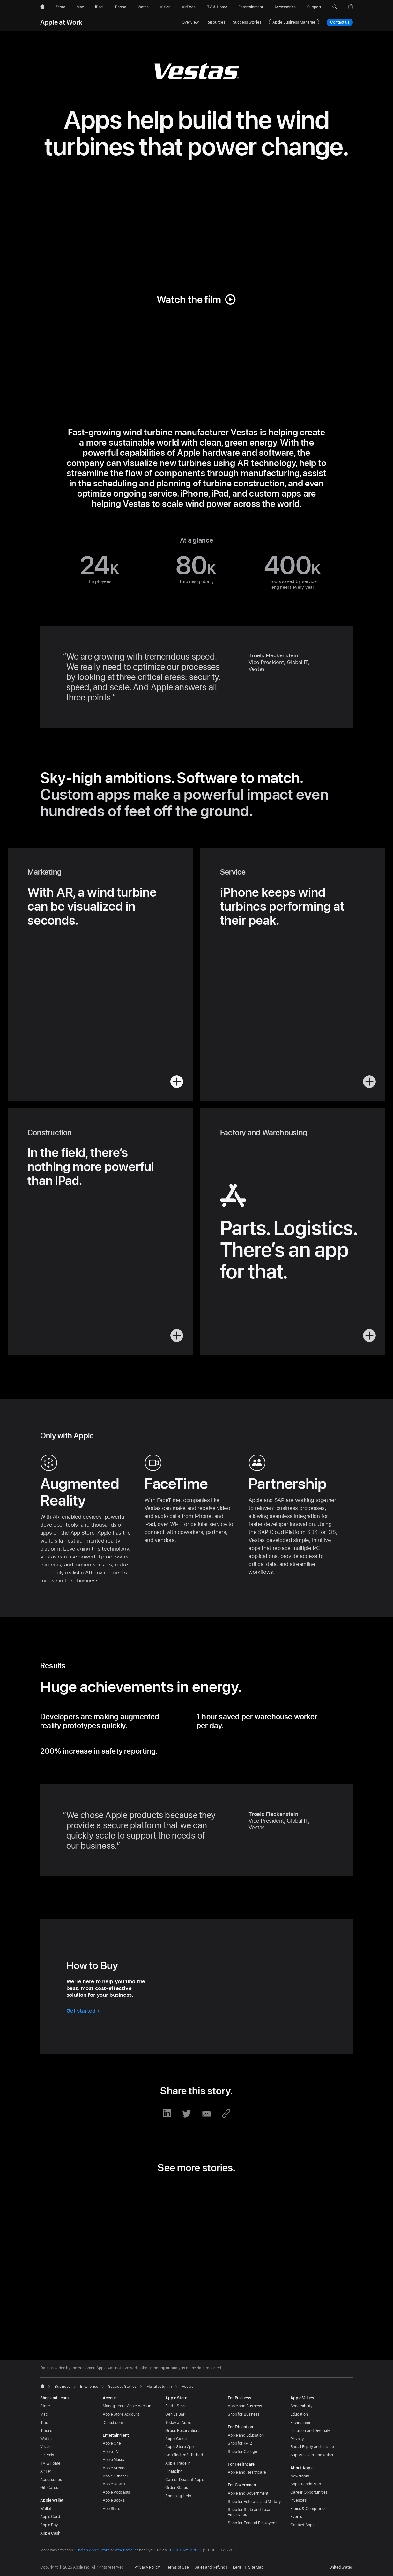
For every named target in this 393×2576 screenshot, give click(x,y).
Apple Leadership (305, 2484)
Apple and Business (245, 2406)
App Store (111, 2508)
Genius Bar (175, 2414)
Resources (215, 22)
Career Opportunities (309, 2492)
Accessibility (301, 2406)
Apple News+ (114, 2484)
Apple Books (114, 2500)
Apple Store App (179, 2447)
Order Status (176, 2487)
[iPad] (99, 7)
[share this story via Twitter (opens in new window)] (186, 2113)
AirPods (47, 2455)
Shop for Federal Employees (252, 2523)
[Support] (314, 7)
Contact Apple (302, 2525)
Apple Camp (176, 2439)
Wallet (45, 2508)
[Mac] (80, 7)
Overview (190, 22)
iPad (44, 2422)
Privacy (297, 2439)
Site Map (255, 2567)
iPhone (46, 2430)
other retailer (126, 2550)
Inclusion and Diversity (310, 2430)
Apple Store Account (121, 2414)
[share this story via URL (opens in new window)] (225, 2113)
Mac (44, 2414)
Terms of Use (177, 2567)
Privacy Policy (147, 2567)
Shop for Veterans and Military (254, 2501)
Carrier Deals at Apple (184, 2479)
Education (299, 2414)
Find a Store (176, 2406)
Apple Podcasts (116, 2492)
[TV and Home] (217, 7)
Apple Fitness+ (116, 2476)
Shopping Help (178, 2496)
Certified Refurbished (184, 2455)
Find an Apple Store (92, 2550)
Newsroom (299, 2476)
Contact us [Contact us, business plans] (340, 22)
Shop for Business (243, 2414)
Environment (301, 2422)
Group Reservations (182, 2430)
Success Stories (247, 22)
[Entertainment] (251, 7)
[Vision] (165, 7)
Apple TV (111, 2451)
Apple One (112, 2443)
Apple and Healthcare (247, 2472)
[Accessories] (285, 7)
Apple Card (50, 2516)
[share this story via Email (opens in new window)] (206, 2113)
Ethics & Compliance (308, 2508)
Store (45, 2406)
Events (296, 2516)
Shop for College (242, 2451)
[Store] (60, 7)
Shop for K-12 (240, 2443)
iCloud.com (113, 2422)
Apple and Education (246, 2435)
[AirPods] (188, 7)
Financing (173, 2471)
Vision (45, 2447)
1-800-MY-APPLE (185, 2550)
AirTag (45, 2471)
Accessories (51, 2479)
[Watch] (143, 7)
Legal (237, 2567)
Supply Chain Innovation (311, 2455)
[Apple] (42, 7)
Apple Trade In (177, 2463)
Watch (45, 2439)
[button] (335, 7)
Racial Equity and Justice (312, 2447)
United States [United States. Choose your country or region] (341, 2567)
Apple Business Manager (293, 22)
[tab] (182, 2324)
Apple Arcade (115, 2468)
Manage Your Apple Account (127, 2406)
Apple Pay (49, 2525)
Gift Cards (49, 2487)
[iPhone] (120, 7)
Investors (298, 2500)
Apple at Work (61, 22)
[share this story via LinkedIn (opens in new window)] (167, 2113)
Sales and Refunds (211, 2567)
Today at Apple (178, 2422)
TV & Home (50, 2463)
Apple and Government (248, 2493)
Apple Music (113, 2459)
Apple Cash (50, 2533)
